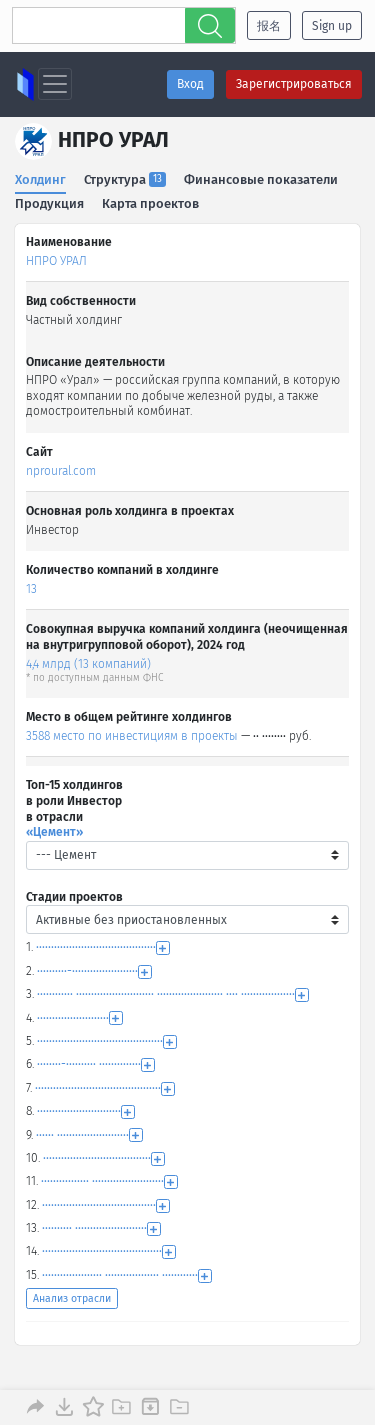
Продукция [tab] (49, 203)
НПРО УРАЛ (56, 261)
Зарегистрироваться (294, 84)
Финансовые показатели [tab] (261, 179)
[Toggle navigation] (55, 84)
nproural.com (61, 471)
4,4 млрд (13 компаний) (88, 664)
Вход (190, 84)
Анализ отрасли (72, 1298)
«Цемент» (54, 832)
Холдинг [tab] (40, 179)
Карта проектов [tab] (150, 203)
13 (31, 589)
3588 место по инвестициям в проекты (132, 736)
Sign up (332, 26)
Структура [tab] (125, 179)
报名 (269, 26)
